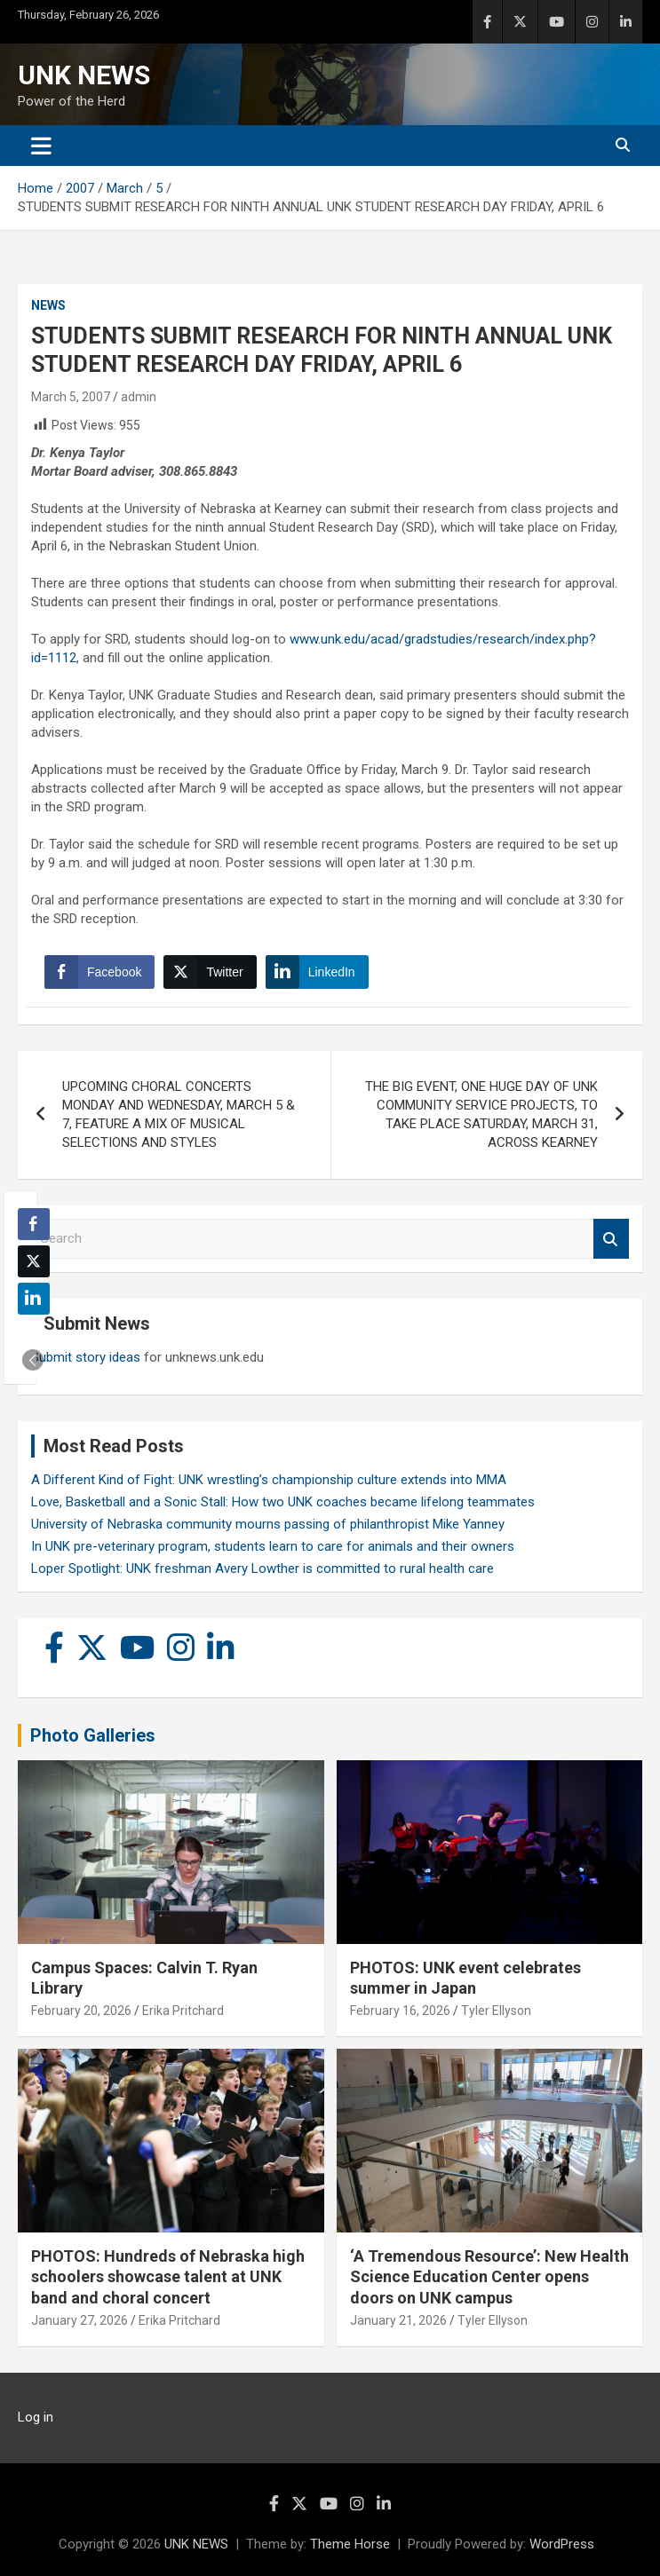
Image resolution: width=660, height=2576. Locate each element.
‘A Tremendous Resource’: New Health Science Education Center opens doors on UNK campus (489, 2277)
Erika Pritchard (183, 2010)
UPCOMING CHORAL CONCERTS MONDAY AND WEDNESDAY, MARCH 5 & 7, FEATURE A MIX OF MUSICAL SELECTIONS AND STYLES (178, 1114)
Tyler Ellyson (496, 2010)
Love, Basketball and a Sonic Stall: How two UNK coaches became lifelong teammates (283, 1502)
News (48, 305)
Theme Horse (350, 2544)
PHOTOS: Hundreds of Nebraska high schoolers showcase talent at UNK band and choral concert (168, 2277)
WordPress (561, 2544)
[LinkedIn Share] (317, 972)
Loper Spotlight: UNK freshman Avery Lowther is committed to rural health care (262, 1568)
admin (138, 397)
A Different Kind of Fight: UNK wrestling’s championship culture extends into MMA (268, 1480)
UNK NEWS (84, 75)
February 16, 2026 (400, 2010)
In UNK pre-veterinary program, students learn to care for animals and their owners (272, 1546)
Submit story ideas (85, 1357)
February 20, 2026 (81, 2010)
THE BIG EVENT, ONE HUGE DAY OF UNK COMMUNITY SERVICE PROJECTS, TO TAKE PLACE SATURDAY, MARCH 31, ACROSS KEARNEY (481, 1114)
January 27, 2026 (79, 2320)
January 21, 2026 (398, 2320)
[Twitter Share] (209, 972)
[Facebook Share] (99, 972)
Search (611, 1239)
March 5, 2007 (70, 397)
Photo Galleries (92, 1735)
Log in (35, 2417)
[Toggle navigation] (41, 145)
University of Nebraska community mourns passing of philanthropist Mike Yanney (268, 1524)
